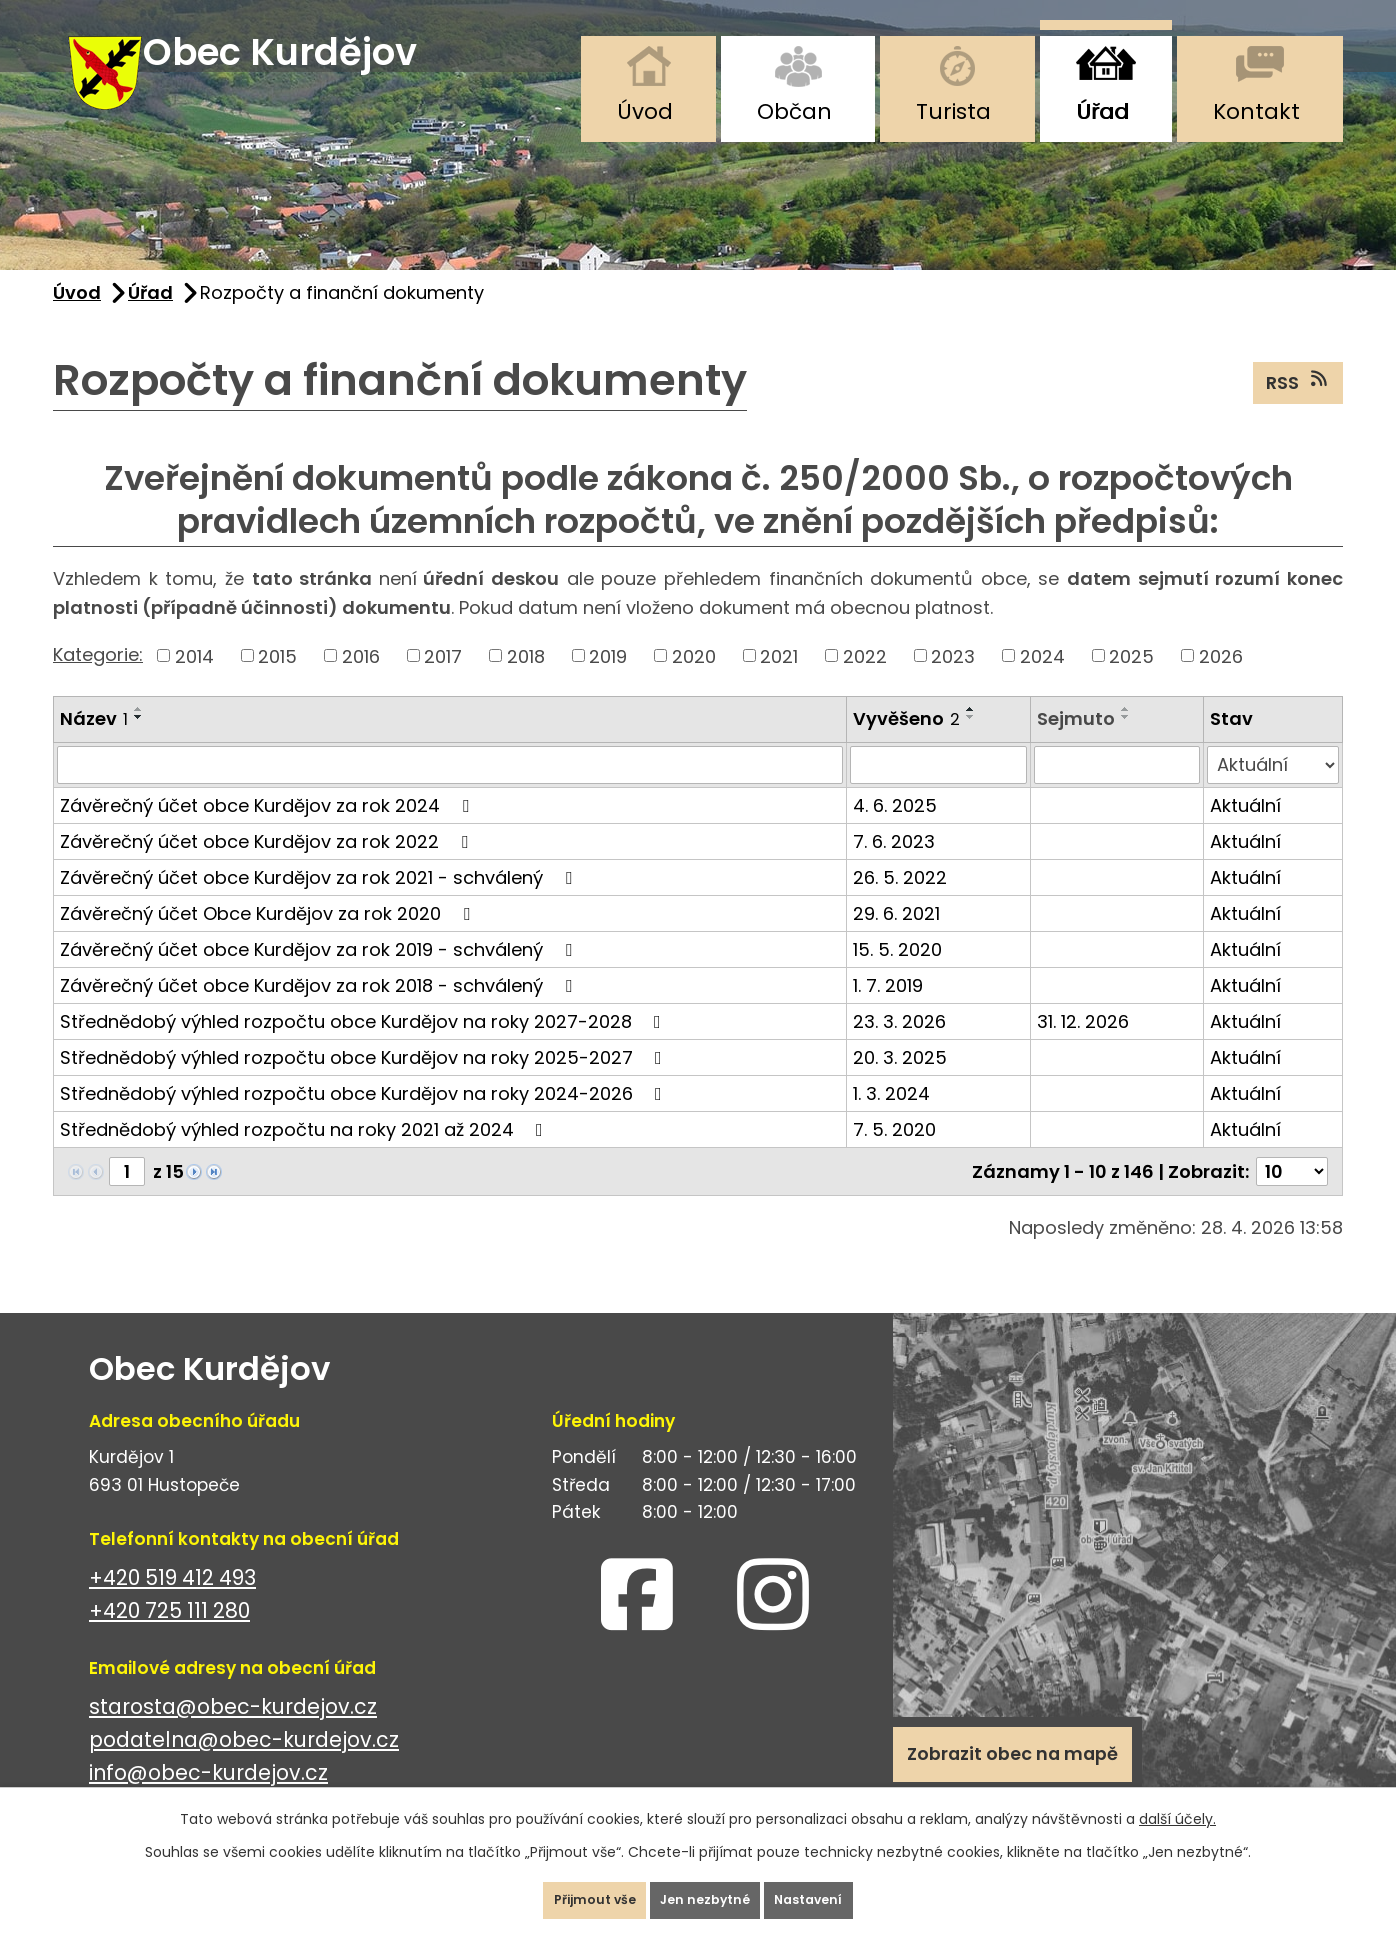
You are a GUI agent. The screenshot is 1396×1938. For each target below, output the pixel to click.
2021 (779, 682)
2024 (1042, 682)
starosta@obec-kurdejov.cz (233, 1732)
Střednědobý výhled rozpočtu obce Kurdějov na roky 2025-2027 (365, 1083)
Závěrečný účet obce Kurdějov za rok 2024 (268, 831)
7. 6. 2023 (894, 867)
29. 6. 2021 (896, 939)
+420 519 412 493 (172, 1603)
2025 (1131, 682)
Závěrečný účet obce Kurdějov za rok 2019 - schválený (320, 975)
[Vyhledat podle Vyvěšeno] (938, 791)
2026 (1221, 682)
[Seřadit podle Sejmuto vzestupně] (1126, 736)
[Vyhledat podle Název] (450, 791)
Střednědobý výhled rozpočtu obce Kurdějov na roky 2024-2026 (365, 1119)
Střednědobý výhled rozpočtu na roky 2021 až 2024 (305, 1155)
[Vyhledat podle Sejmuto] (1117, 791)
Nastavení (842, 1892)
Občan (794, 111)
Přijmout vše (561, 1892)
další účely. (1177, 1803)
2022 (865, 682)
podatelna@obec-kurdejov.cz (244, 1765)
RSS (1298, 408)
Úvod (645, 111)
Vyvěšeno (906, 745)
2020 (694, 682)
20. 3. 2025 (900, 1083)
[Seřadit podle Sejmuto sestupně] (1126, 744)
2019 (608, 682)
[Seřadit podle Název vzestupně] (139, 736)
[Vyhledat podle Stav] (1273, 791)
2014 (194, 682)
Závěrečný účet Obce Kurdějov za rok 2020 (269, 939)
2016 (361, 682)
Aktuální (1245, 831)
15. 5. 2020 (897, 975)
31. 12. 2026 (1083, 1047)
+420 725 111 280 (169, 1636)
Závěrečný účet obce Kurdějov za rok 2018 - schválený (320, 1011)
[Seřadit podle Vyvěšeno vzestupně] (971, 736)
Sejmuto (1076, 745)
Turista (953, 111)
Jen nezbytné (706, 1892)
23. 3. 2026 (899, 1047)
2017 (443, 682)
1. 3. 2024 (891, 1119)
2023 (953, 682)
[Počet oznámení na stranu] (1292, 1197)
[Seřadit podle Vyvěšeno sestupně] (971, 744)
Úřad (1102, 111)
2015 (277, 682)
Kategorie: (98, 680)
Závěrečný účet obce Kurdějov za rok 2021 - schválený (320, 903)
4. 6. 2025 (895, 831)
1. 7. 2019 (888, 1011)
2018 (526, 682)
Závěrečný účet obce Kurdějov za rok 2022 (268, 867)
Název (94, 745)
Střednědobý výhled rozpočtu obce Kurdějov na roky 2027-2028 (364, 1047)
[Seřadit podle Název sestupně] (139, 744)
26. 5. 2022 (900, 903)
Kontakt (1256, 111)
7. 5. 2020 (894, 1155)
